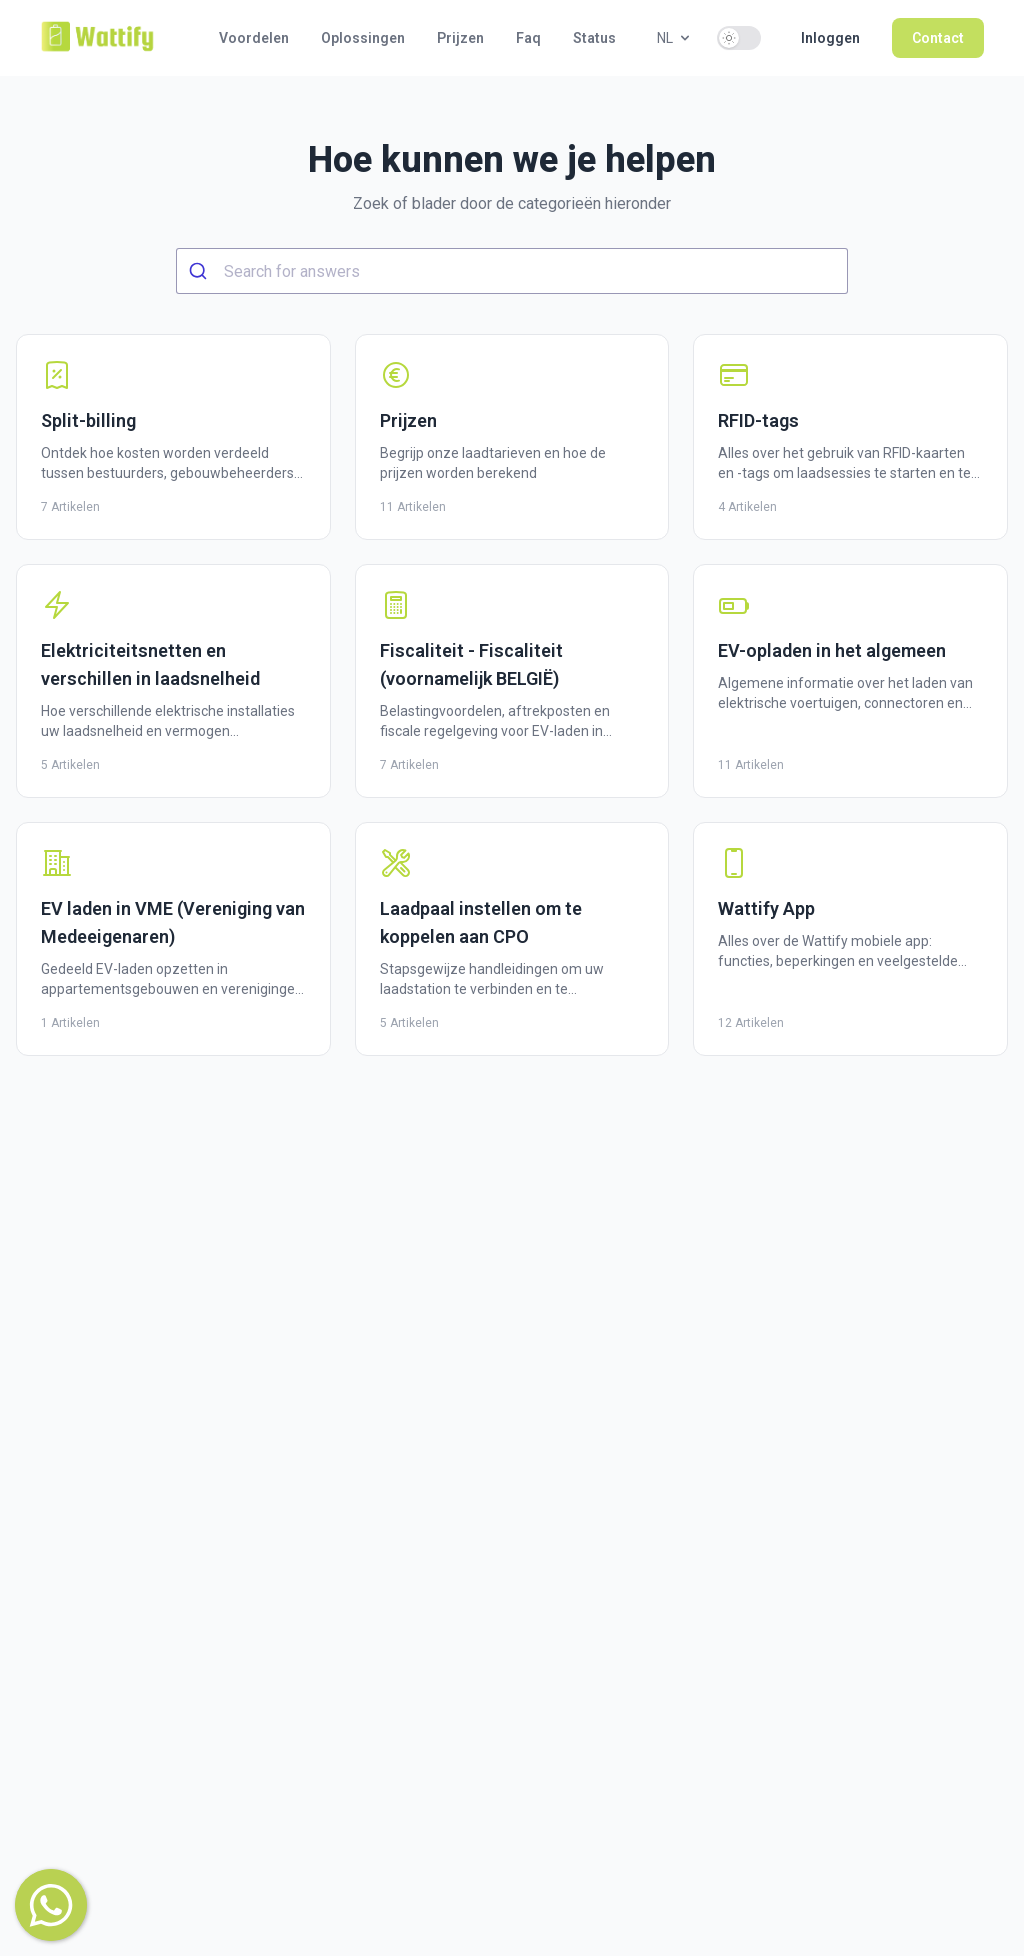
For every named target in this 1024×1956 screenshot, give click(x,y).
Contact (938, 38)
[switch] (739, 38)
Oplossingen (363, 38)
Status (594, 38)
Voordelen (254, 38)
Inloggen (830, 38)
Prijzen (460, 38)
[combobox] (512, 271)
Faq (528, 38)
